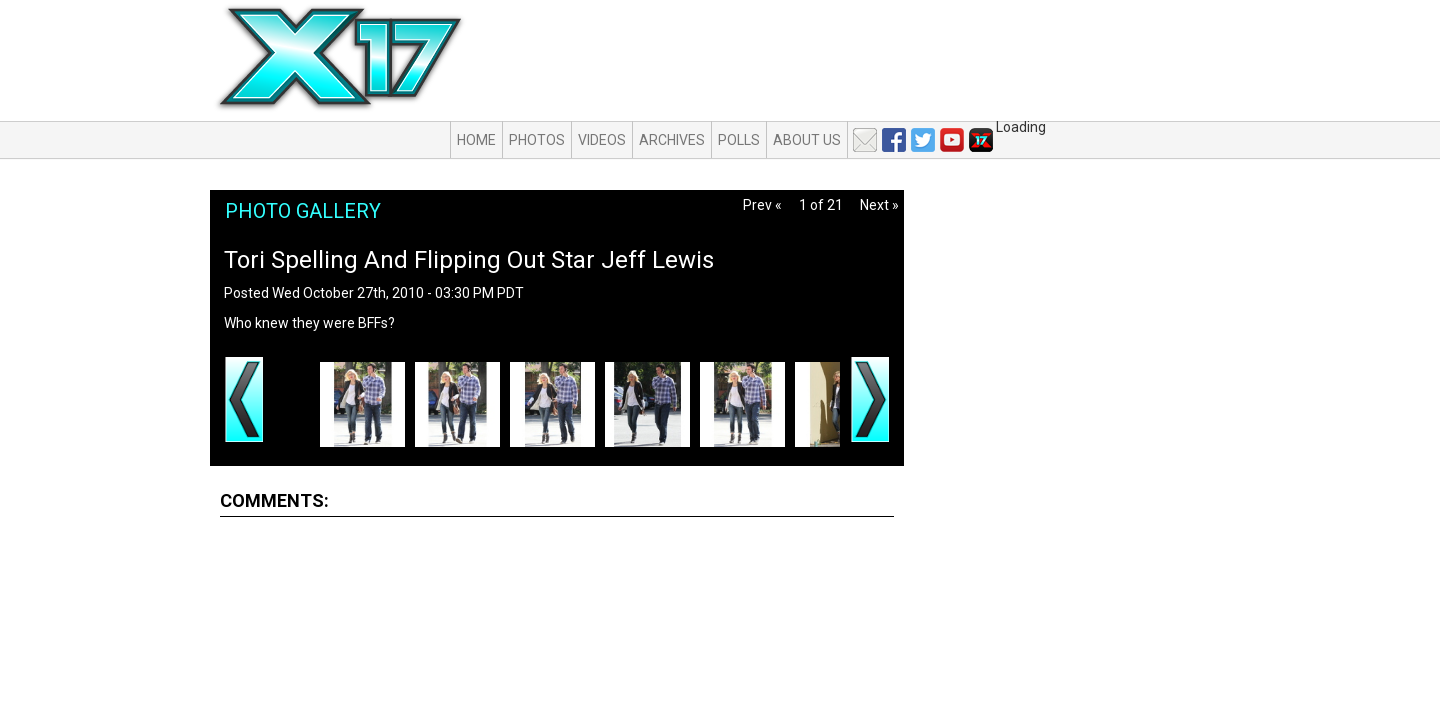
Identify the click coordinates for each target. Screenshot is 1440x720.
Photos (537, 140)
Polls (739, 140)
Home (476, 140)
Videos (602, 140)
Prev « (762, 205)
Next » (879, 205)
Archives (672, 140)
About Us (807, 140)
